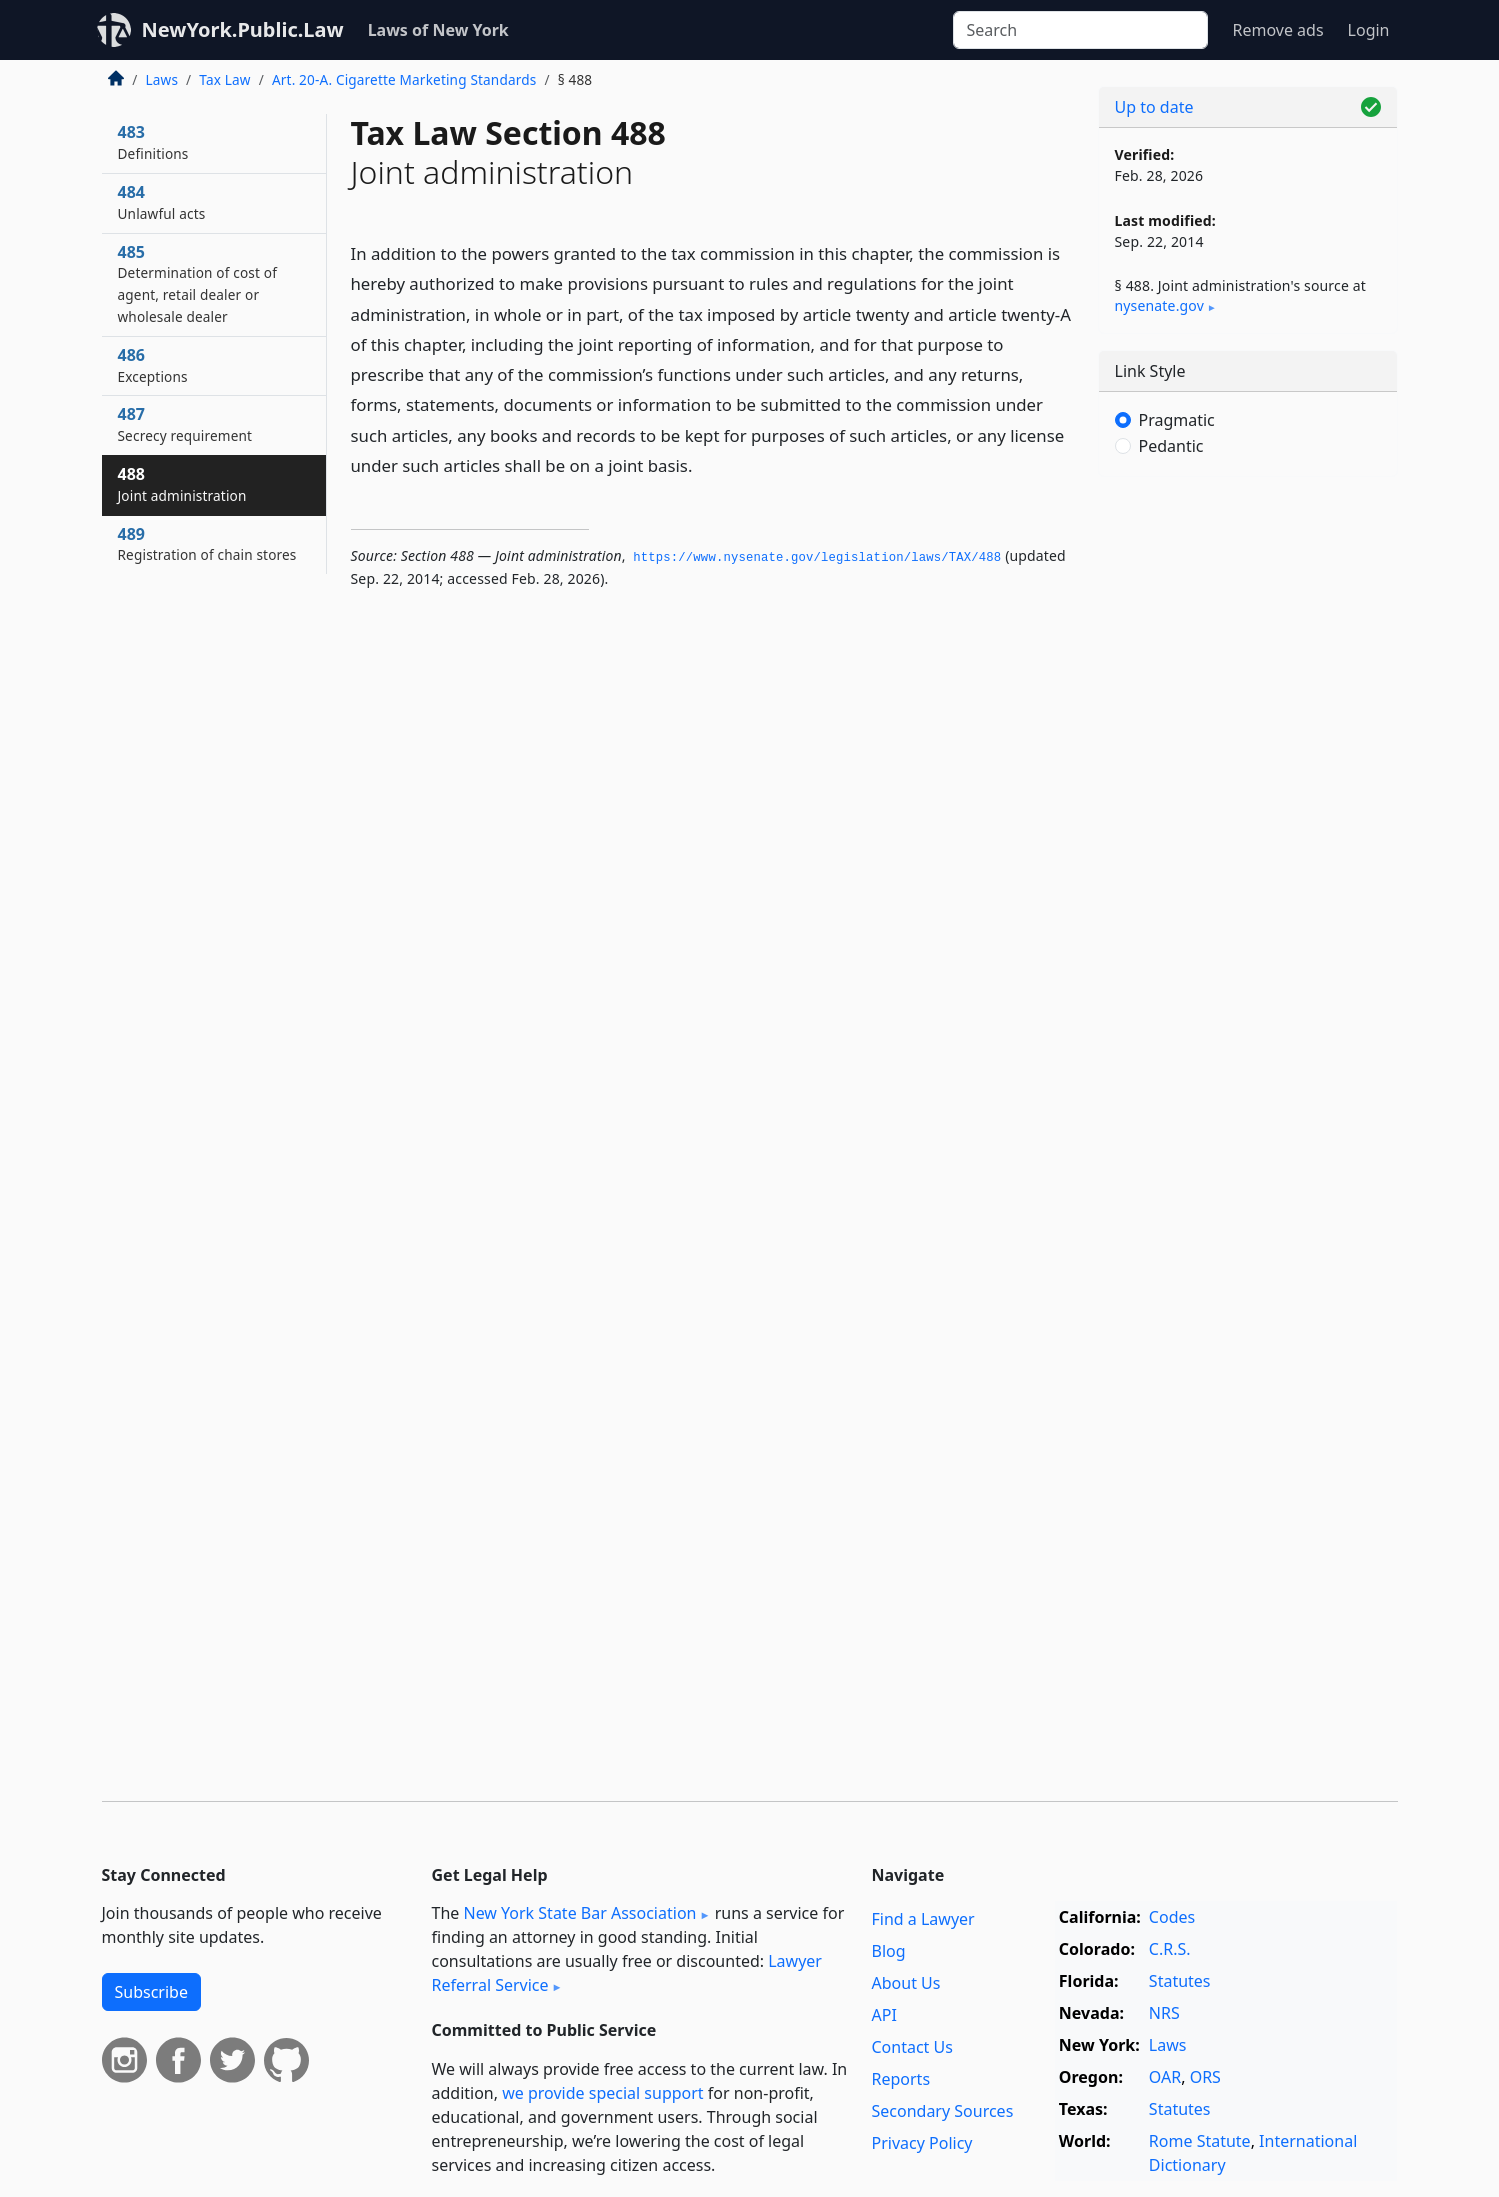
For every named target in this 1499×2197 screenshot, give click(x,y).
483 (153, 142)
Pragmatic (1177, 420)
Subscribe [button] (151, 1992)
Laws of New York (438, 30)
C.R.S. (1170, 1949)
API (884, 2015)
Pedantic (1171, 446)
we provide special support (602, 2093)
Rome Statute (1200, 2141)
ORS (1205, 2077)
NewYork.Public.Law (243, 29)
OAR (1165, 2077)
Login (1369, 30)
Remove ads (1277, 30)
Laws (162, 79)
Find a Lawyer (923, 1919)
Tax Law (224, 79)
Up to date (1154, 107)
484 (162, 202)
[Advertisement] (1248, 805)
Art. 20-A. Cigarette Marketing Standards (404, 79)
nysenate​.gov (1159, 305)
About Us (906, 1983)
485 (197, 283)
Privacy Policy (922, 2143)
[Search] (1080, 30)
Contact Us (912, 2047)
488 (182, 484)
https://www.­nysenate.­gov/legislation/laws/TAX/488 (817, 558)
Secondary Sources (943, 2111)
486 (153, 365)
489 (207, 544)
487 (185, 424)
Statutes (1180, 1981)
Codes (1172, 1917)
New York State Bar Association (579, 1913)
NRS (1164, 2013)
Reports (901, 2079)
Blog (889, 1951)
